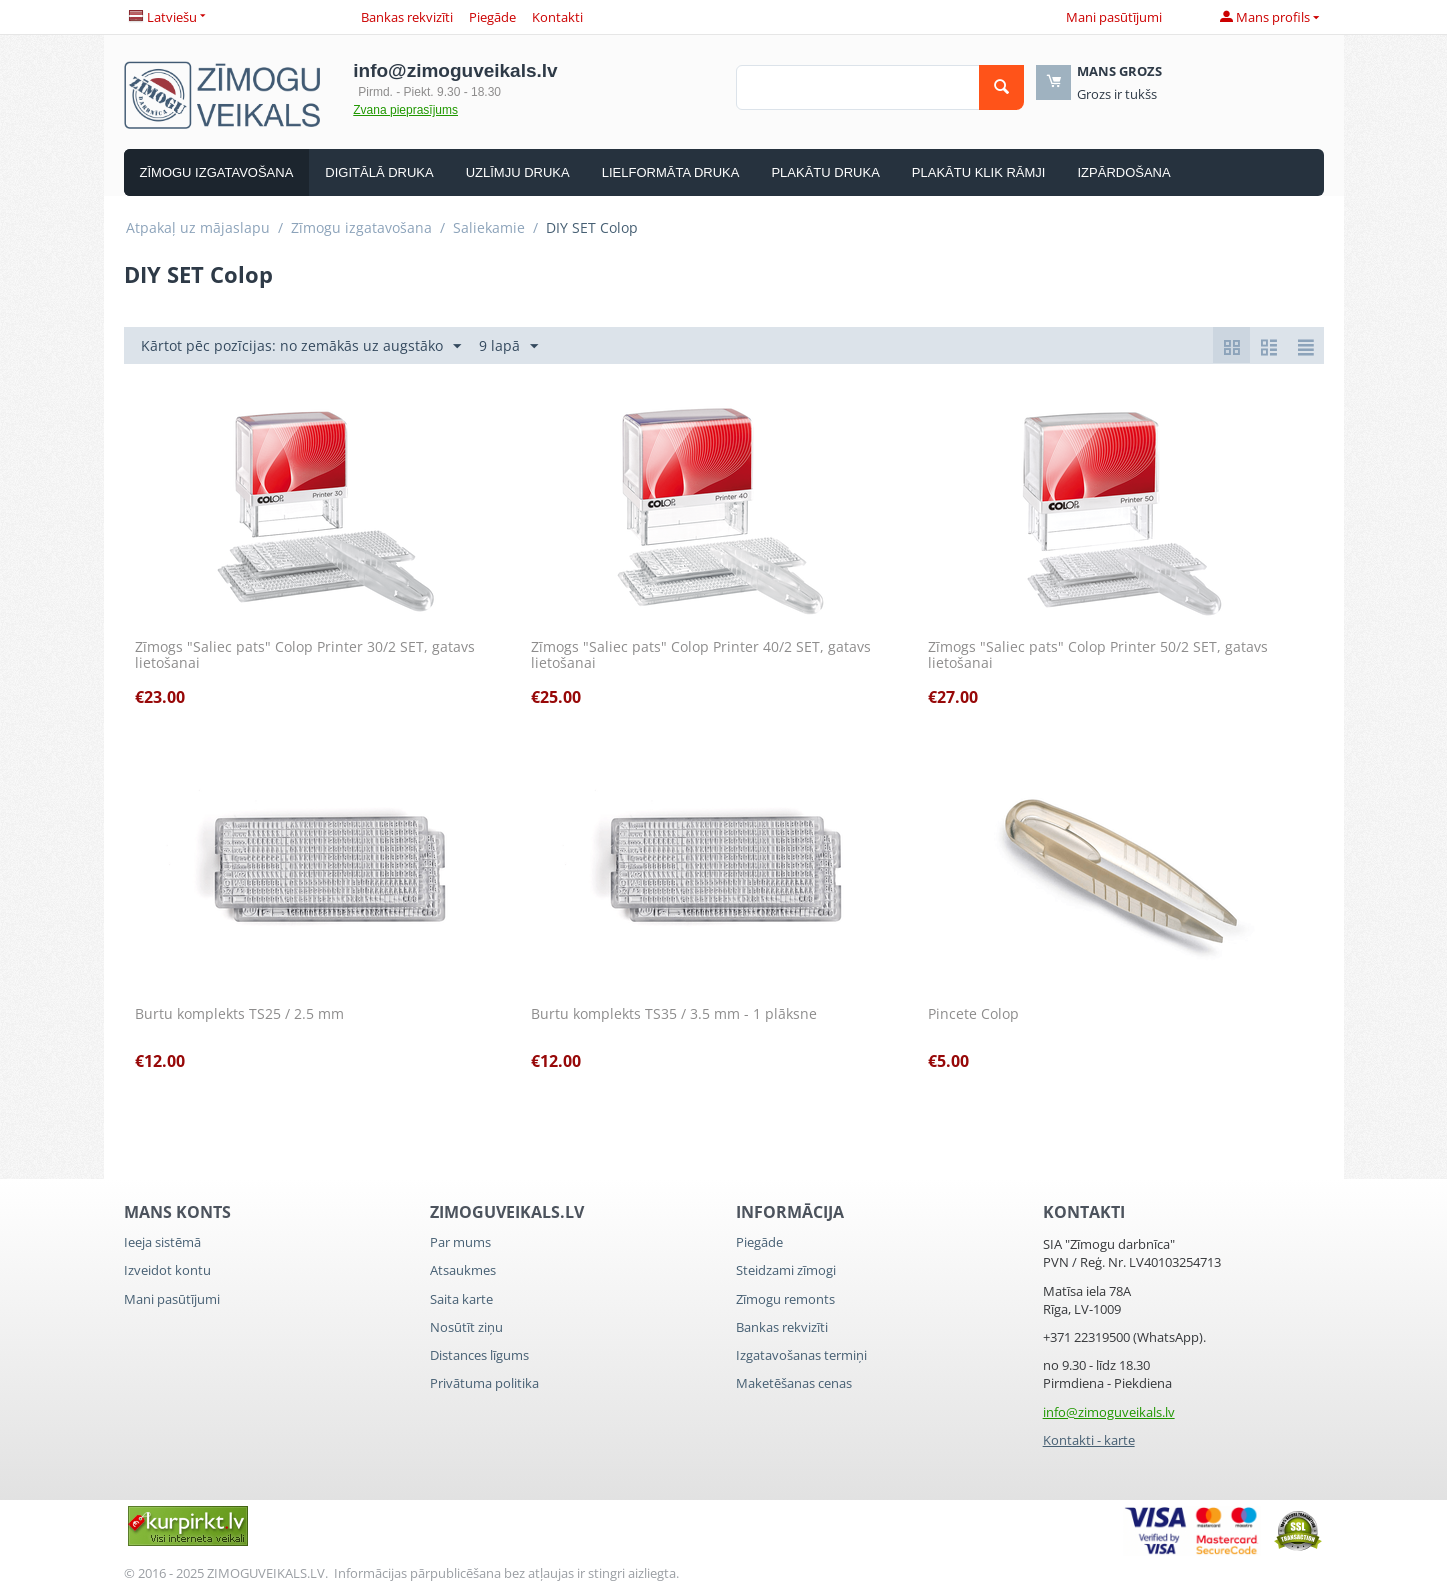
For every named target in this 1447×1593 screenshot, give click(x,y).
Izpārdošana (1123, 172)
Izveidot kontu (167, 1270)
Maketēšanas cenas (794, 1383)
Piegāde (492, 17)
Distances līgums (479, 1355)
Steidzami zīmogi (786, 1270)
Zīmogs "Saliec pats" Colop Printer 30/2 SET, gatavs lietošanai (305, 656)
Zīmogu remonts (785, 1299)
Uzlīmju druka (518, 172)
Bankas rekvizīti (407, 17)
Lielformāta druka (671, 172)
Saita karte (461, 1299)
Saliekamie (489, 227)
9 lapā (508, 346)
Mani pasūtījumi (1114, 17)
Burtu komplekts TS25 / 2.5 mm (239, 1014)
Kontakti (557, 17)
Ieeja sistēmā (162, 1242)
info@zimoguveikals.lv (1109, 1412)
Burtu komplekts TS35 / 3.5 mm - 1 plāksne (674, 1014)
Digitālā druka (379, 172)
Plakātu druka (825, 172)
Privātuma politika (484, 1383)
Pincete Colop (973, 1014)
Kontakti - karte (1089, 1440)
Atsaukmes (463, 1270)
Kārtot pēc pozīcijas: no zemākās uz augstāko (301, 346)
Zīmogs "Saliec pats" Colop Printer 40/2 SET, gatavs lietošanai (701, 656)
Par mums (460, 1242)
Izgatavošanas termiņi (801, 1355)
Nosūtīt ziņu (466, 1327)
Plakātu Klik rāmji (979, 172)
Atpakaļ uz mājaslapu (198, 227)
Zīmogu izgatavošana (217, 172)
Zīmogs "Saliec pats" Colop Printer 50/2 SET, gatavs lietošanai (1098, 656)
